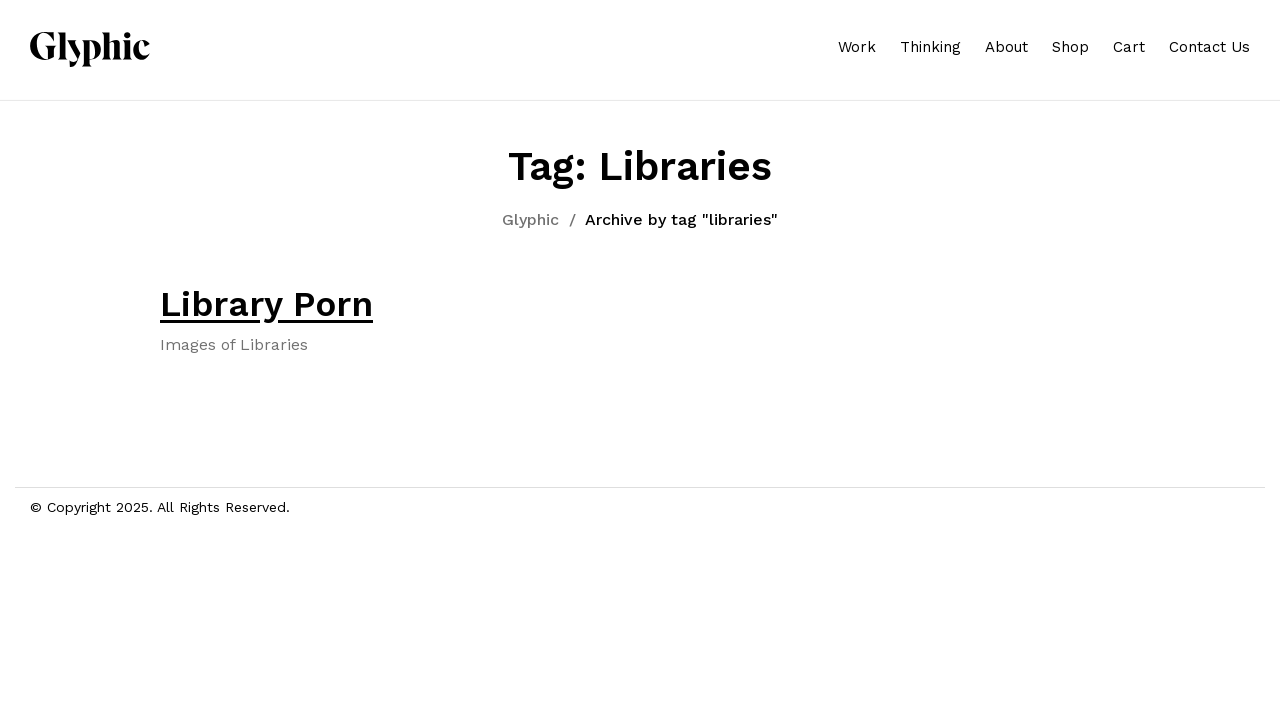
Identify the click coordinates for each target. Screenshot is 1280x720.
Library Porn (266, 304)
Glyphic (530, 219)
